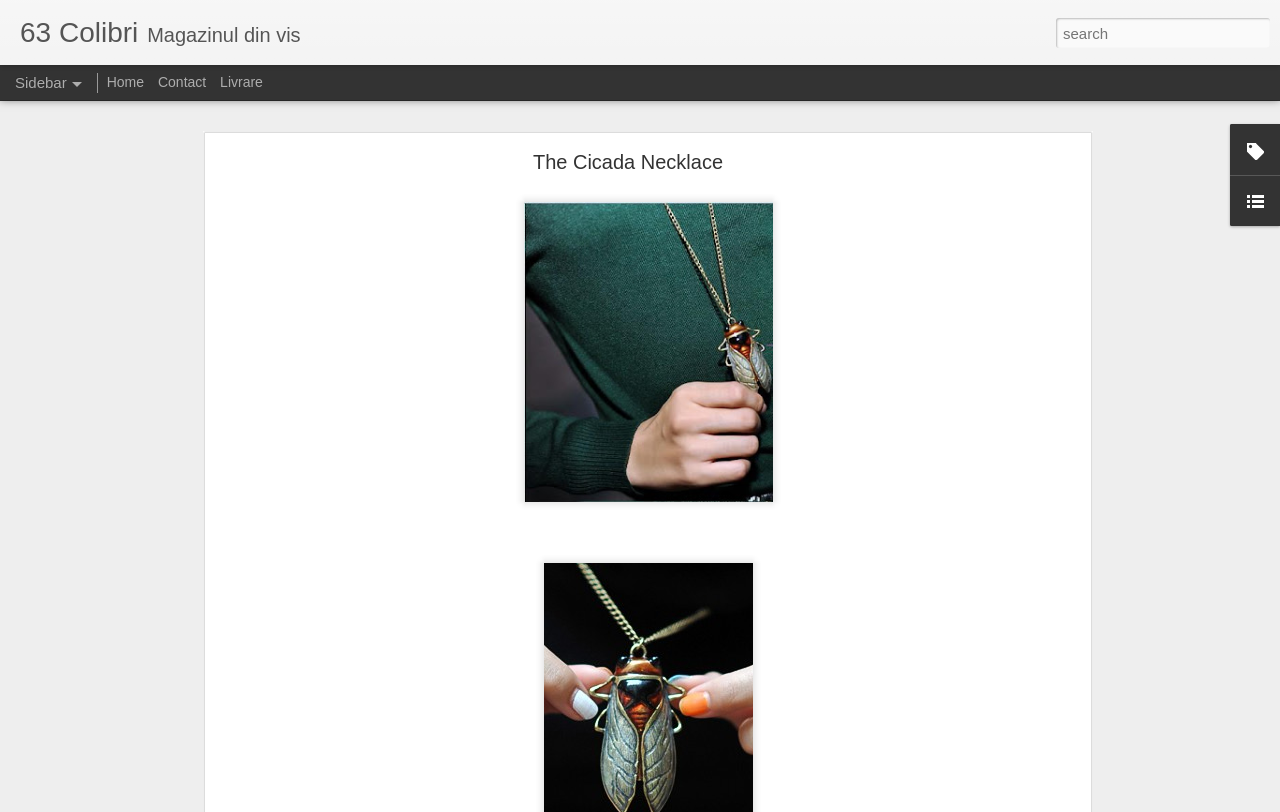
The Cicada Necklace (628, 162)
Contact (182, 82)
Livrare (241, 82)
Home (125, 82)
